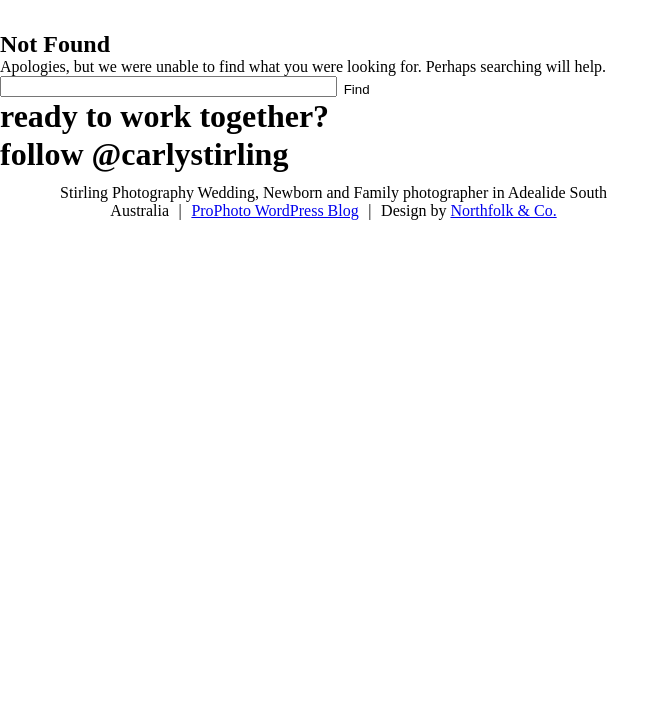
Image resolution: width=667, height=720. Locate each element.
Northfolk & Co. (503, 210)
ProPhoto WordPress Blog (274, 210)
